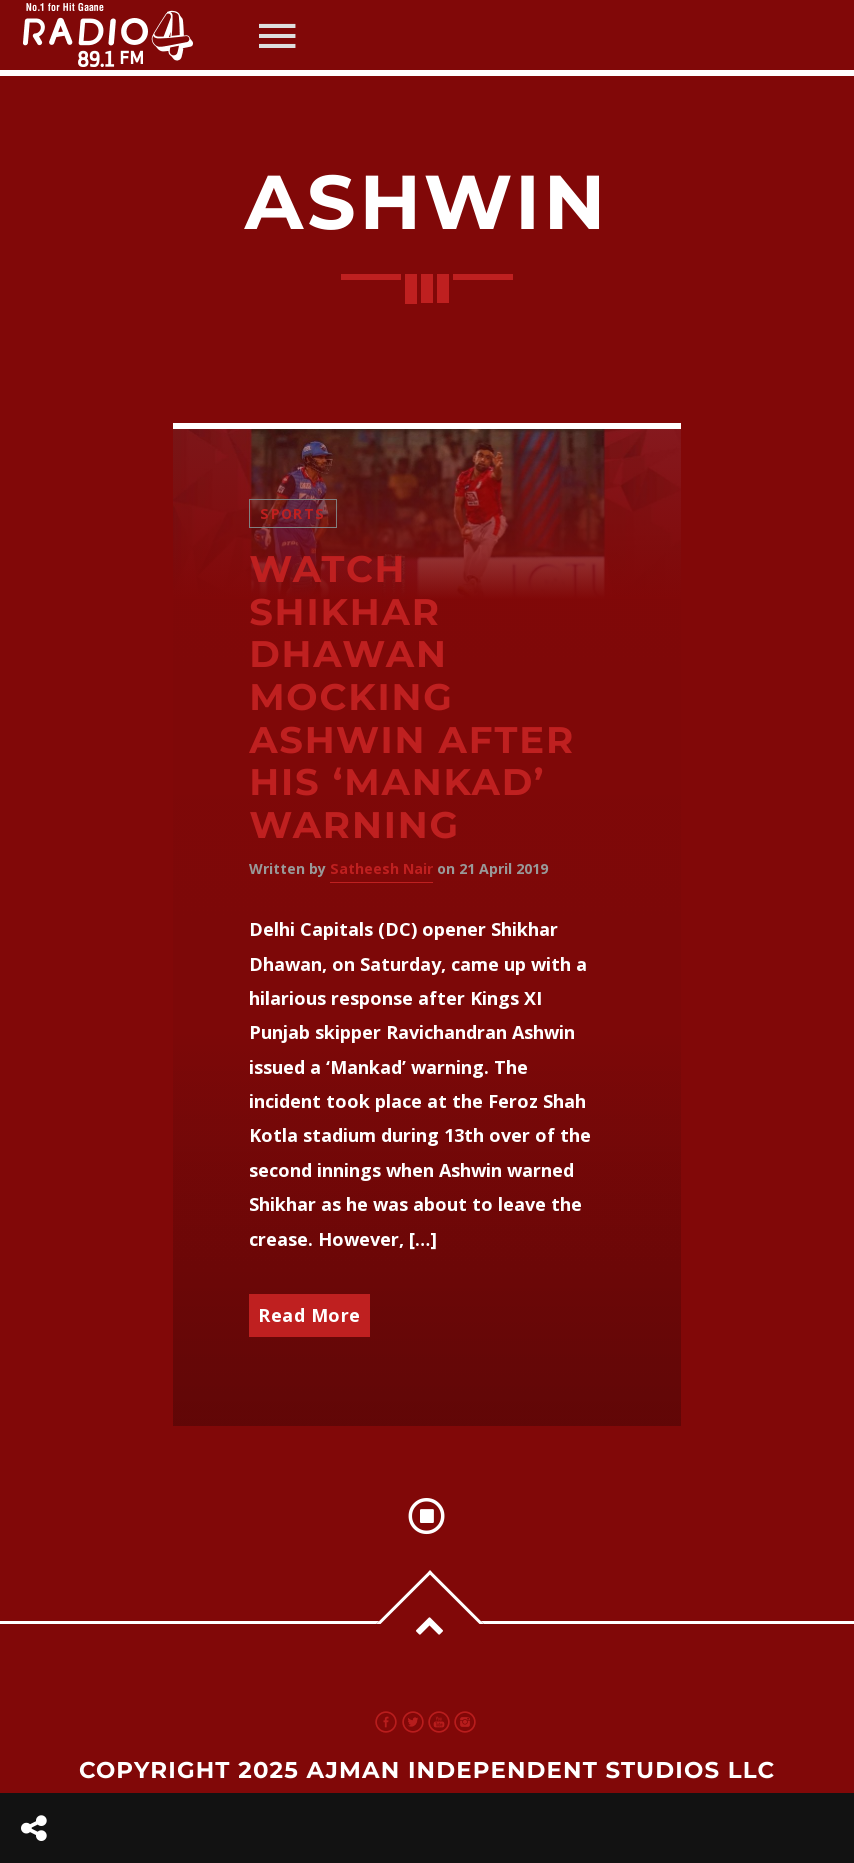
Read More (309, 1315)
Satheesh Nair (381, 868)
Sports (293, 513)
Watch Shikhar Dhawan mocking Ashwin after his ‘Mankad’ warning (412, 697)
